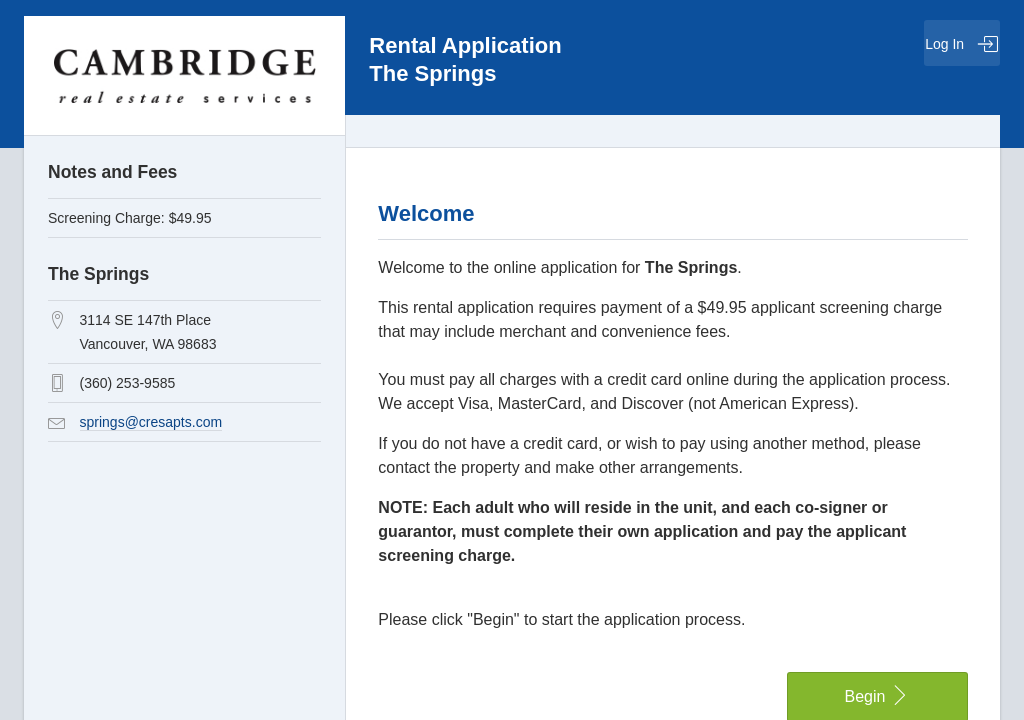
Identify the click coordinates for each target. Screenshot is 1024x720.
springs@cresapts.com (151, 422)
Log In (962, 44)
